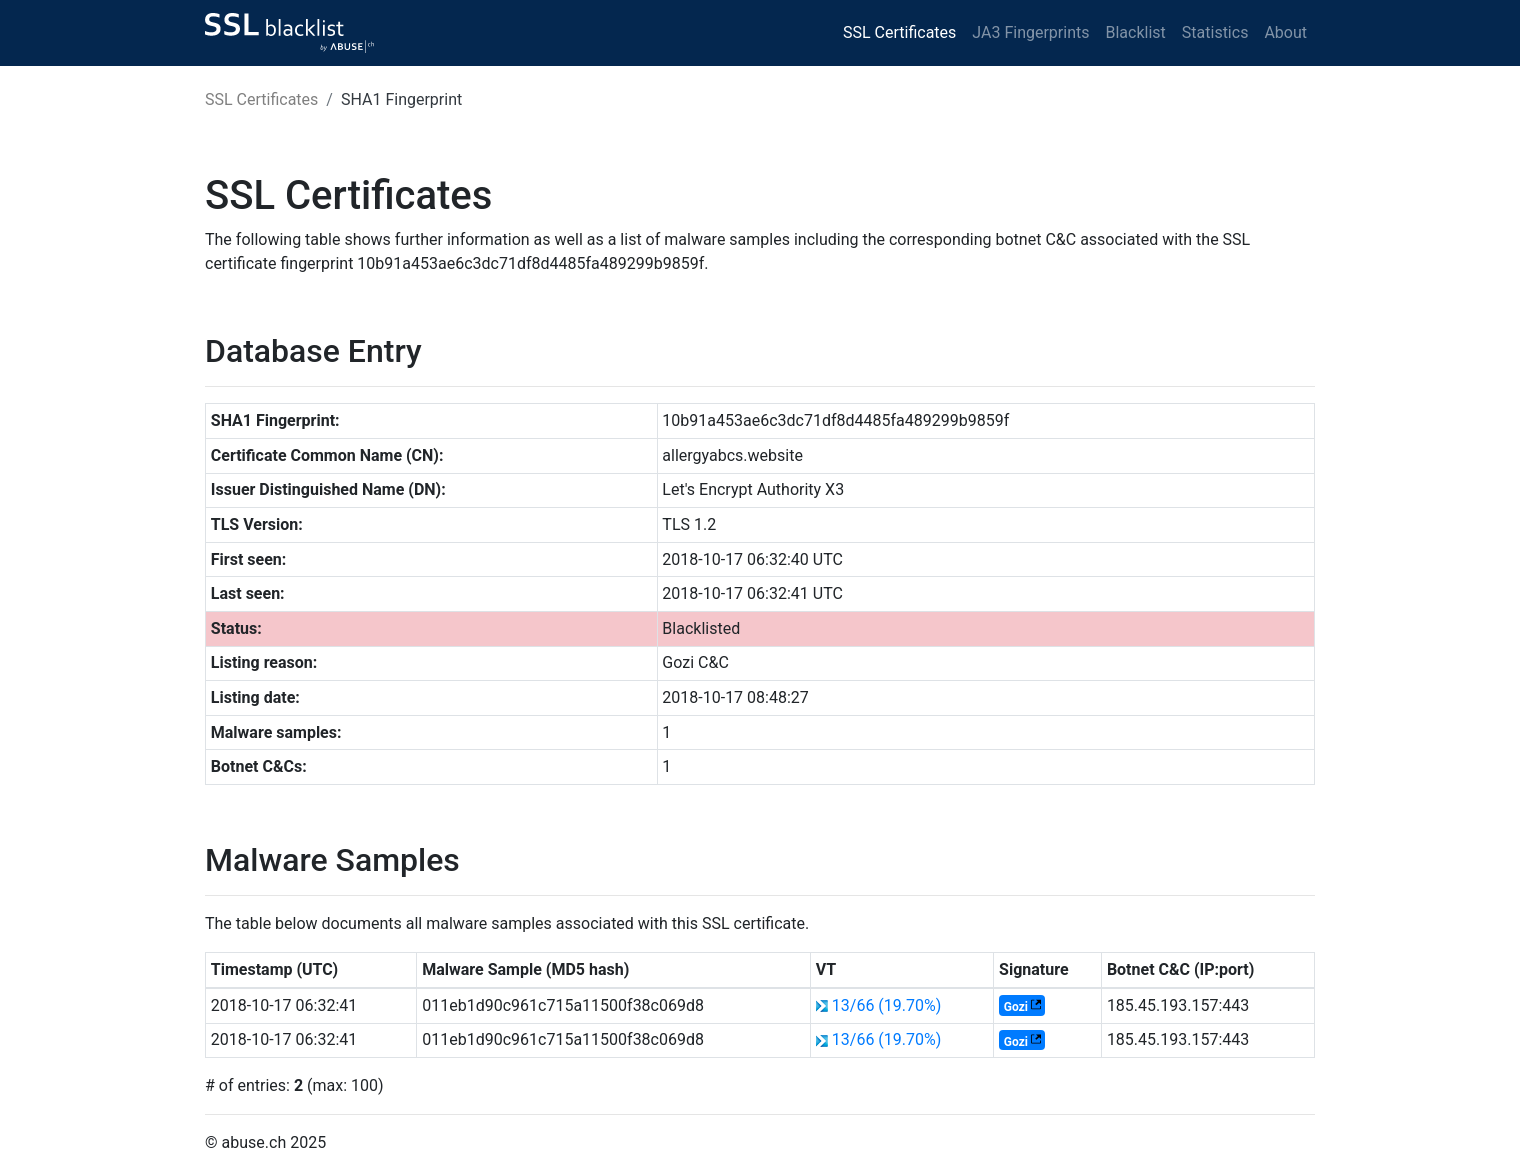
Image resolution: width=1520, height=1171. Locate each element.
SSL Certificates (899, 32)
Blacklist (1135, 32)
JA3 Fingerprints (1030, 32)
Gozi (1016, 1007)
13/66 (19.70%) (887, 1005)
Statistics (1215, 32)
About (1285, 32)
